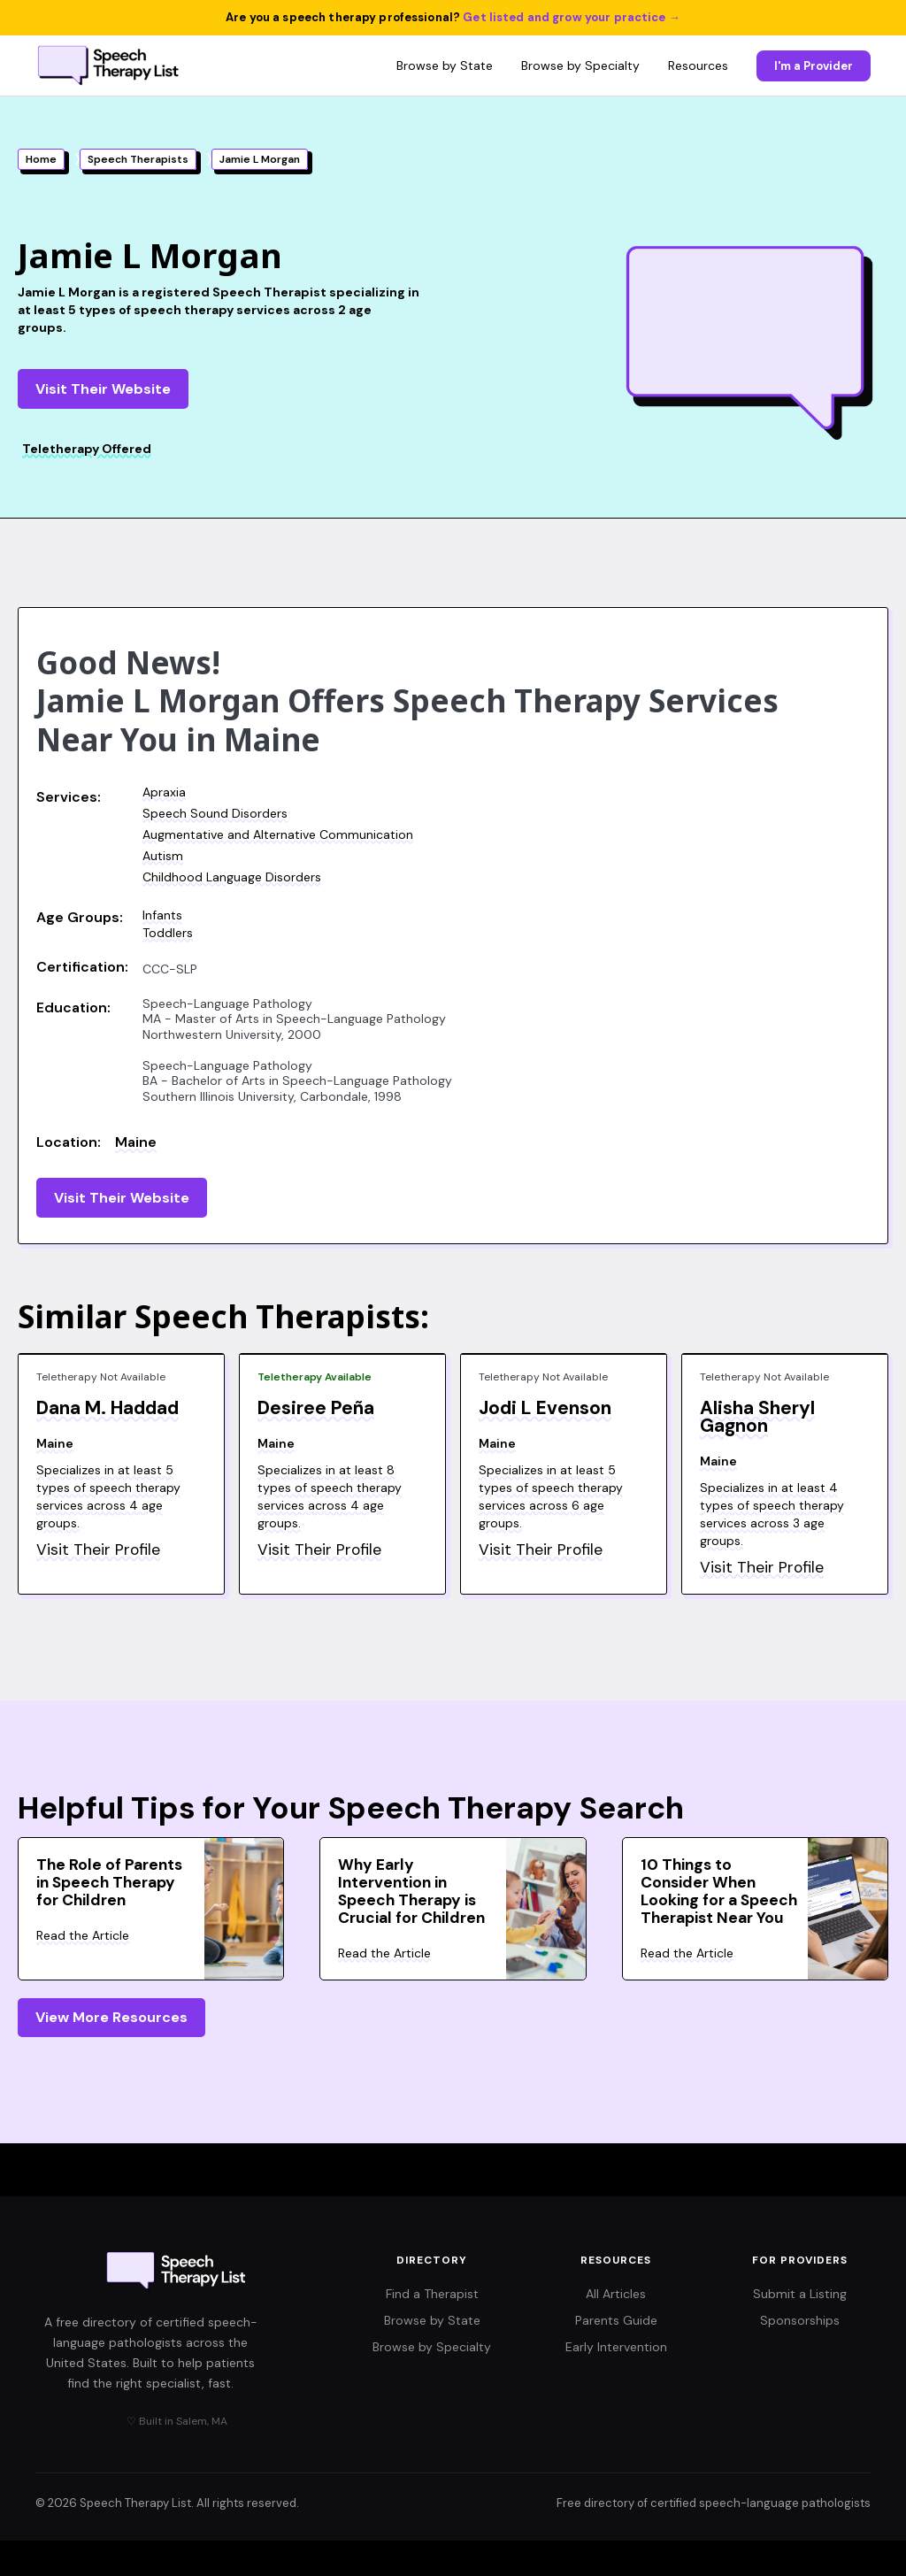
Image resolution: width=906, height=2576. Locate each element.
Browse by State (444, 65)
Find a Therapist (432, 2294)
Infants (162, 915)
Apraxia (164, 792)
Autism (162, 856)
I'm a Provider (813, 65)
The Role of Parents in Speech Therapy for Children (109, 1882)
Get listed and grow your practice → (571, 17)
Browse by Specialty (580, 65)
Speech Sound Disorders (215, 813)
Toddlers (167, 933)
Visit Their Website (103, 389)
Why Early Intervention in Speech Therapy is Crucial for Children (411, 1891)
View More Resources (111, 2017)
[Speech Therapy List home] (109, 65)
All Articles (616, 2294)
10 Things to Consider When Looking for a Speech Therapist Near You (719, 1891)
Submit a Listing (800, 2294)
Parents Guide (616, 2320)
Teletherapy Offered (86, 449)
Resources (698, 65)
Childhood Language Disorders (231, 877)
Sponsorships (800, 2320)
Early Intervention (616, 2347)
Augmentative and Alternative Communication (277, 834)
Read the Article (82, 1935)
